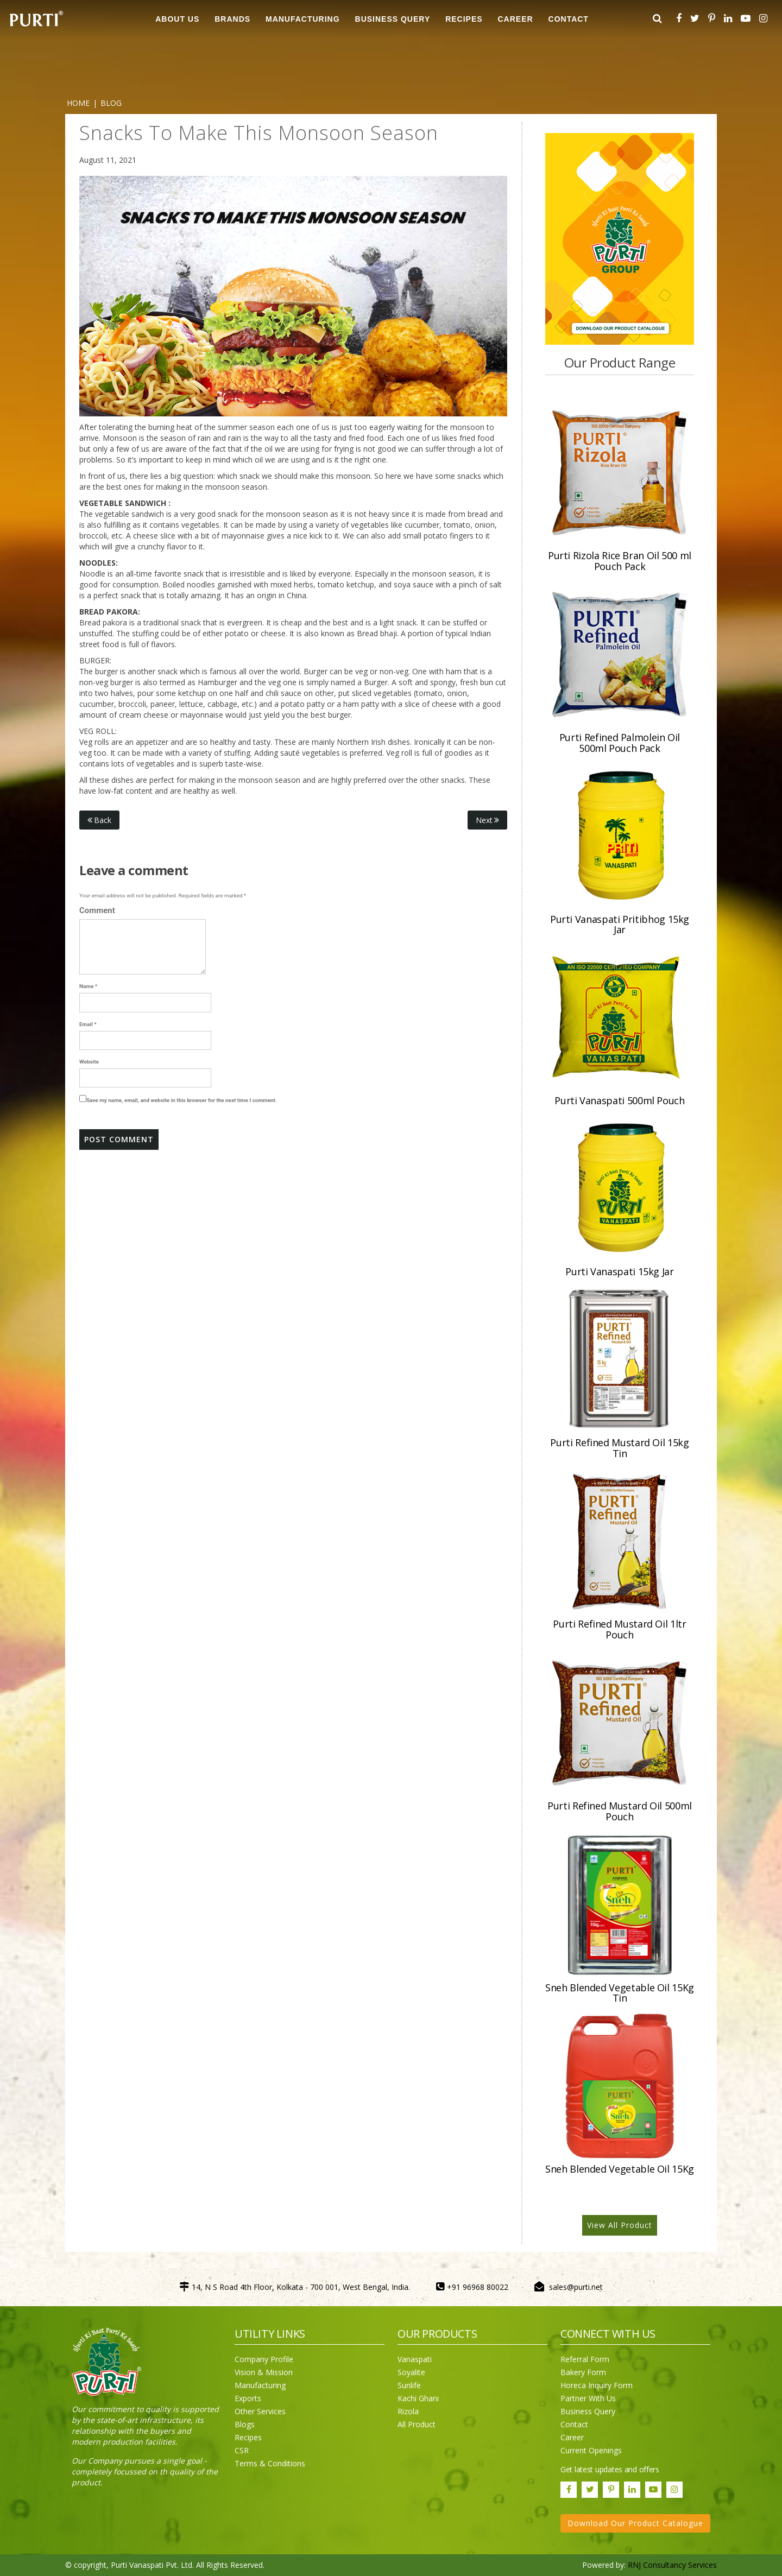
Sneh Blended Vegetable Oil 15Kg (619, 2168)
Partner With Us (588, 2398)
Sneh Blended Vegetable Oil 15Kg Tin (619, 1993)
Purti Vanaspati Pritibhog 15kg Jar (619, 924)
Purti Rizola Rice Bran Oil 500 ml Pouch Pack (619, 561)
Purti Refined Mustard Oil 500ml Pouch (619, 1811)
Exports (248, 2398)
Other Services (260, 2411)
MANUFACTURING (303, 19)
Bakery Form (583, 2372)
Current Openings (591, 2450)
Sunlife (409, 2385)
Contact (574, 2424)
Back (99, 820)
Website (89, 1062)
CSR (242, 2450)
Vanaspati (415, 2359)
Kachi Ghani (418, 2398)
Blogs (245, 2424)
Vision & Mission (264, 2372)
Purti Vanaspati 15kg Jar (619, 1271)
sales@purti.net (576, 2287)
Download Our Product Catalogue (635, 2523)
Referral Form (584, 2359)
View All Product (619, 2225)
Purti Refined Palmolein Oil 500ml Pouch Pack (619, 743)
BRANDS (232, 19)
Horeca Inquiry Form (596, 2385)
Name (88, 986)
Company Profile (264, 2359)
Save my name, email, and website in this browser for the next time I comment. (181, 1100)
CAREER (515, 19)
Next (487, 820)
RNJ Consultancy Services (672, 2565)
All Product (417, 2424)
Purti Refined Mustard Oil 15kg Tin (619, 1448)
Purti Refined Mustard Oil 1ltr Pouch (619, 1629)
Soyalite (411, 2372)
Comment (97, 910)
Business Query (393, 19)
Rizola (408, 2411)
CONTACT (568, 19)
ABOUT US (177, 19)
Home (78, 103)
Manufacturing (260, 2385)
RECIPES (463, 19)
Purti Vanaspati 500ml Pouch (619, 1100)
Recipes (248, 2437)
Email (88, 1024)
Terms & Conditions (270, 2463)
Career (572, 2437)
